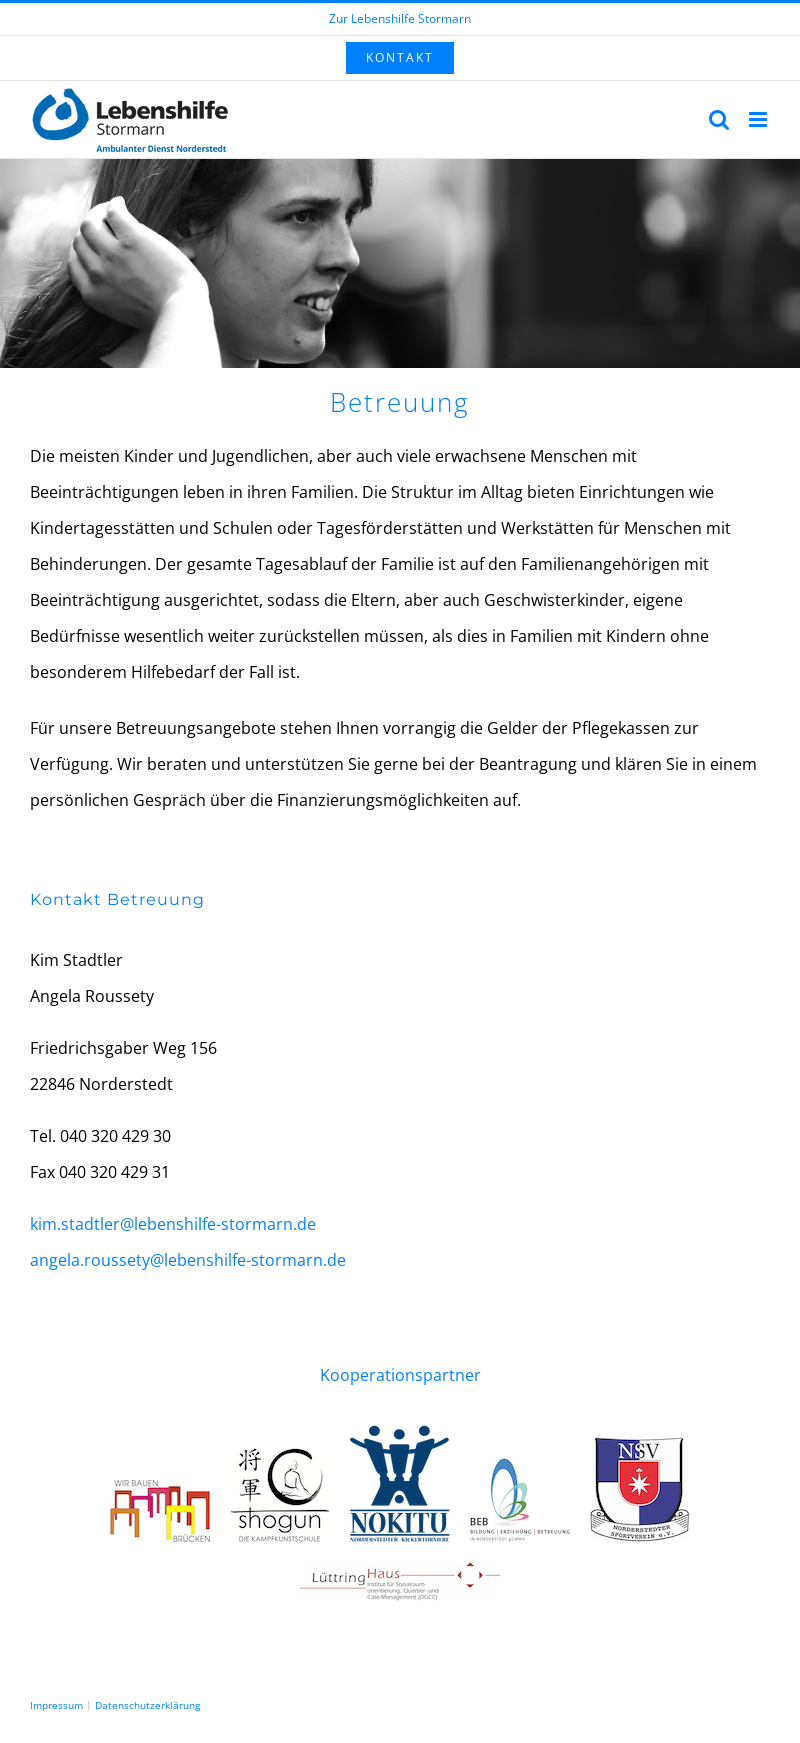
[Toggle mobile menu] (759, 119)
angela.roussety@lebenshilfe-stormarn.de (188, 1260)
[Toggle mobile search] (719, 119)
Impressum (56, 1705)
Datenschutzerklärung (147, 1705)
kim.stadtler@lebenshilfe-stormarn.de (173, 1224)
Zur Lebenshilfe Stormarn (400, 18)
